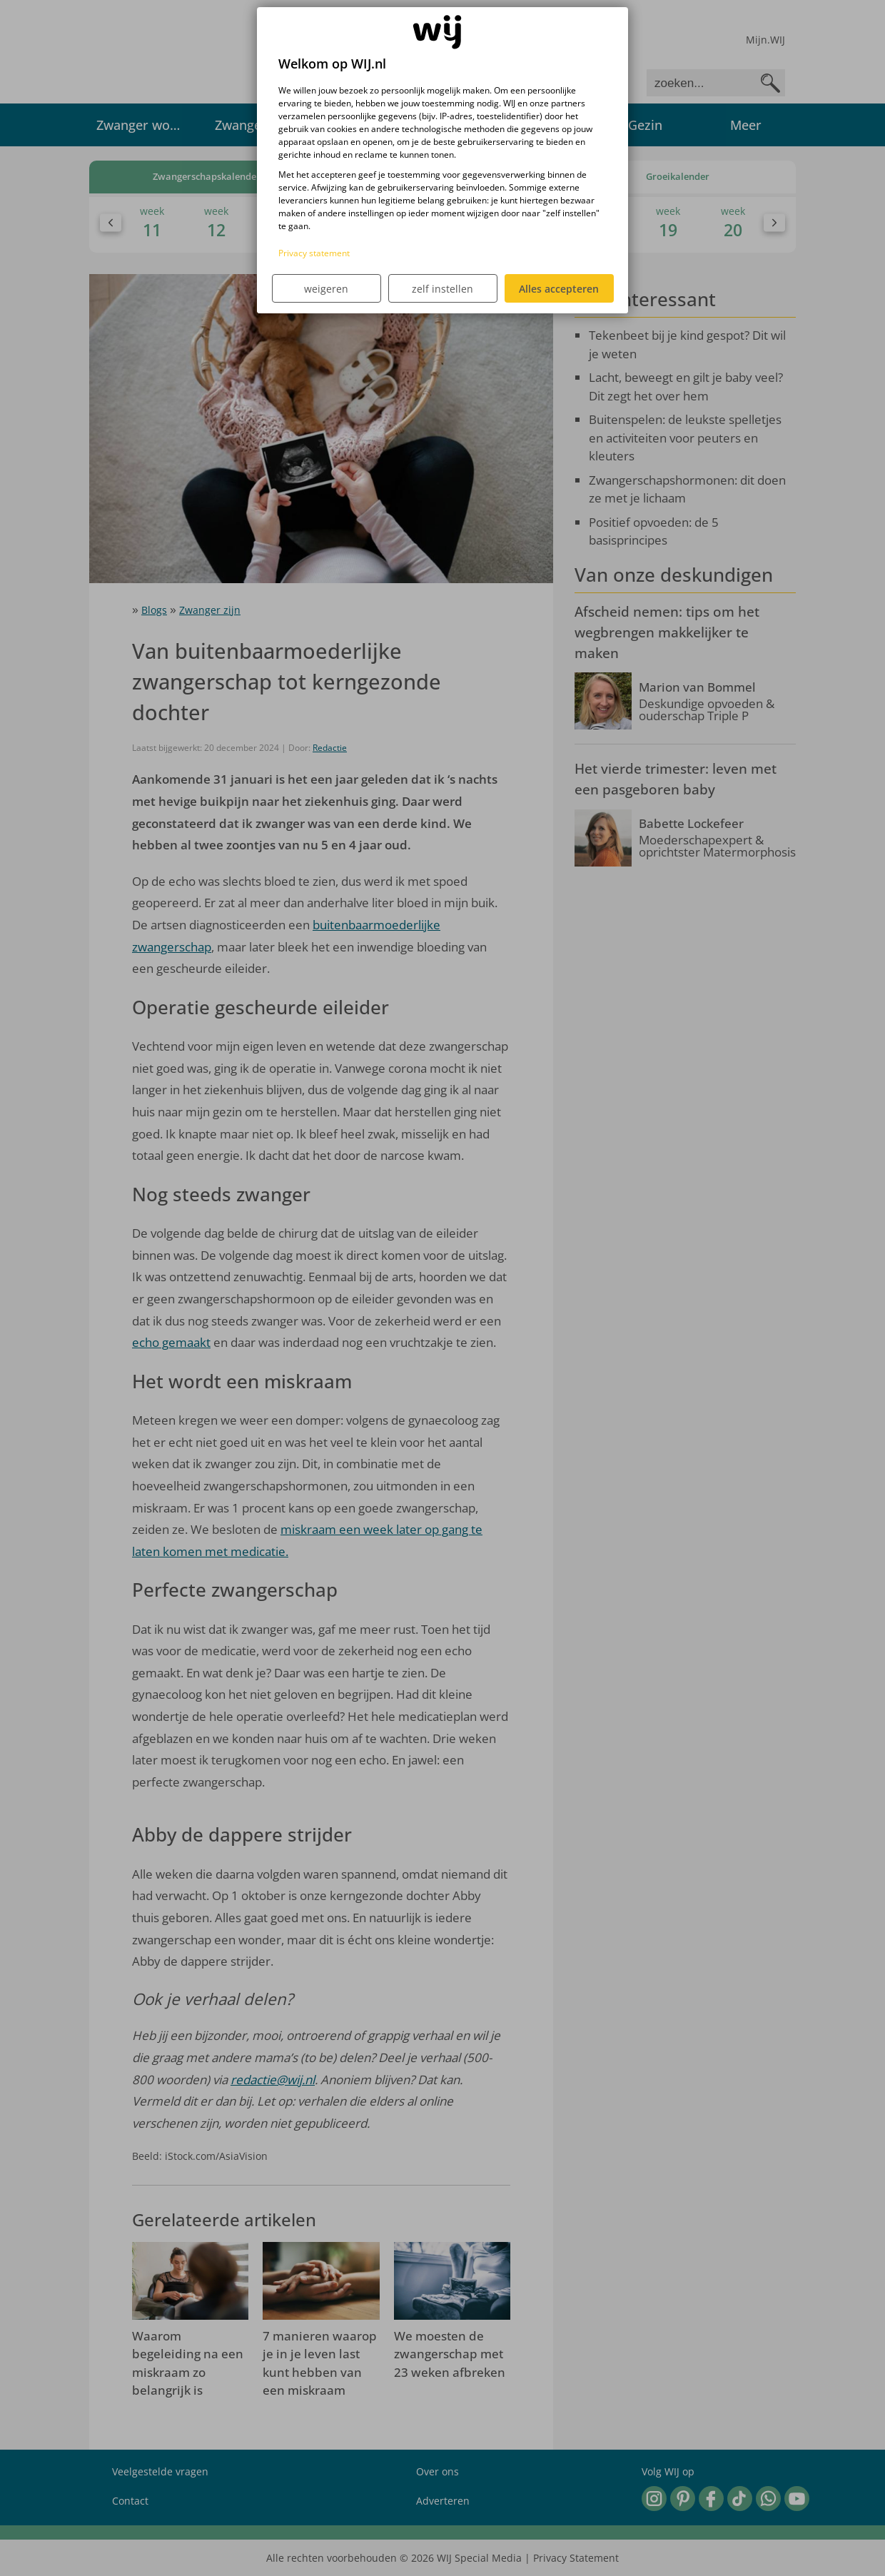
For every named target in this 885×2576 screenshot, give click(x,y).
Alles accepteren (559, 289)
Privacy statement (314, 253)
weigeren (326, 289)
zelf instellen (442, 289)
